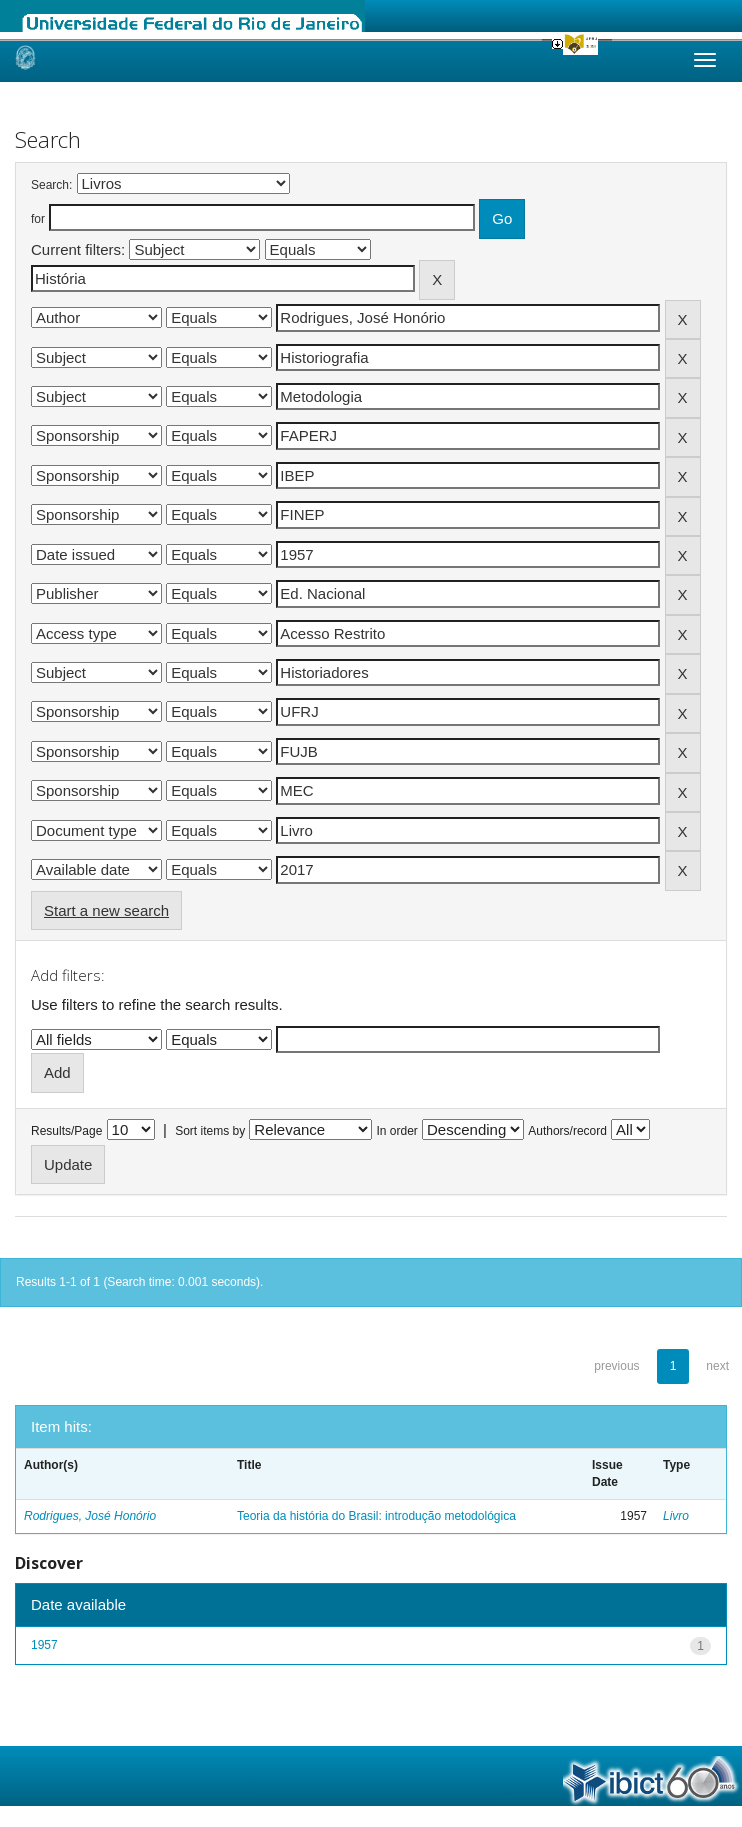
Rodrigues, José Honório (90, 1516)
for (38, 219)
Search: (51, 185)
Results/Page (66, 1131)
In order (397, 1131)
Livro (676, 1516)
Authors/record (567, 1131)
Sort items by (210, 1131)
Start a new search (106, 910)
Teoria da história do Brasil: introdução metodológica (376, 1516)
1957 (44, 1645)
